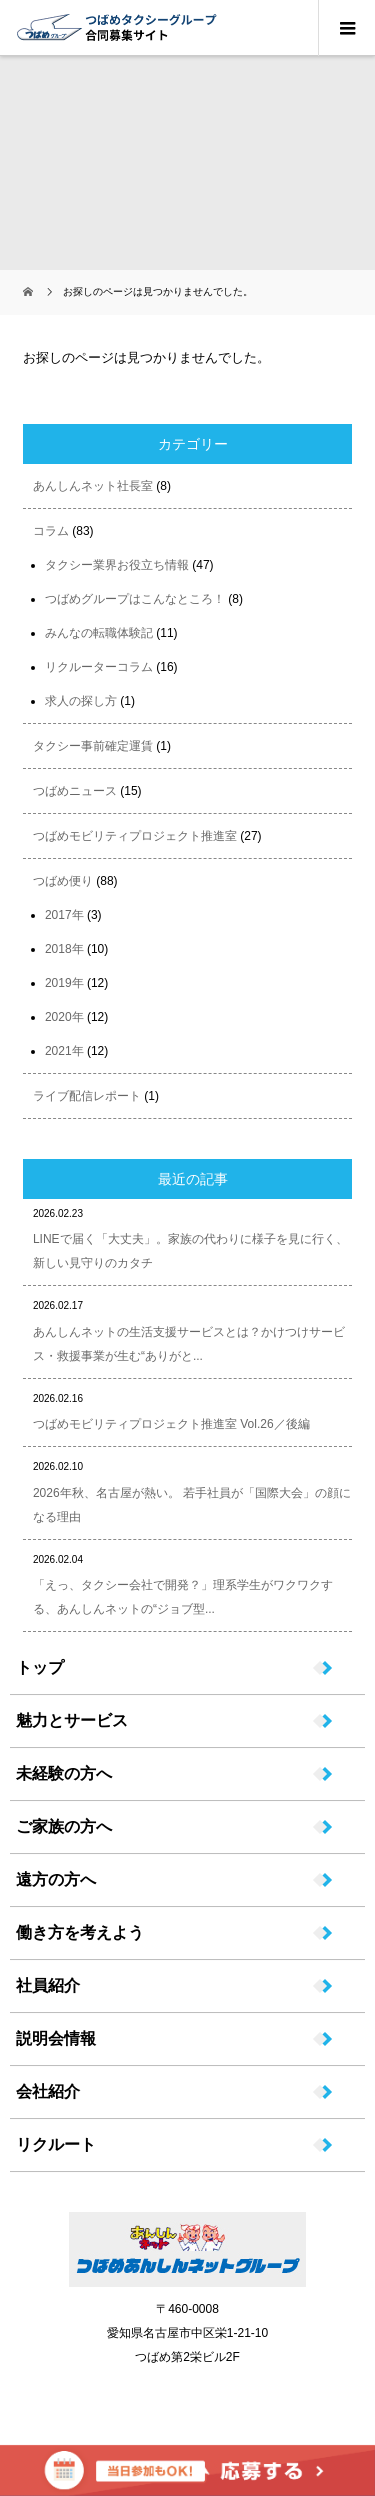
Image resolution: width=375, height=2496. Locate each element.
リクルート (56, 2145)
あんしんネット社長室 (93, 486)
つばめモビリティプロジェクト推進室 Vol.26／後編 (171, 1424)
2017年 (64, 915)
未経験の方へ (64, 1774)
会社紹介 (48, 2092)
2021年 (64, 1051)
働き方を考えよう (80, 1933)
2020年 (64, 1017)
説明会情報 (56, 2039)
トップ (40, 1668)
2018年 (64, 949)
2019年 (64, 983)
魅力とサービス (72, 1721)
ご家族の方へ (64, 1827)
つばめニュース (75, 791)
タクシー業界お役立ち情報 (117, 565)
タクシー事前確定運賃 (93, 746)
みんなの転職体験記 (99, 633)
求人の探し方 (81, 701)
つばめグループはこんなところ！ (135, 599)
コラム (51, 531)
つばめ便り (63, 881)
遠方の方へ (56, 1880)
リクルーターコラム (99, 667)
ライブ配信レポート (87, 1096)
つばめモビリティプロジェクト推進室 (135, 836)
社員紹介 (48, 1986)
